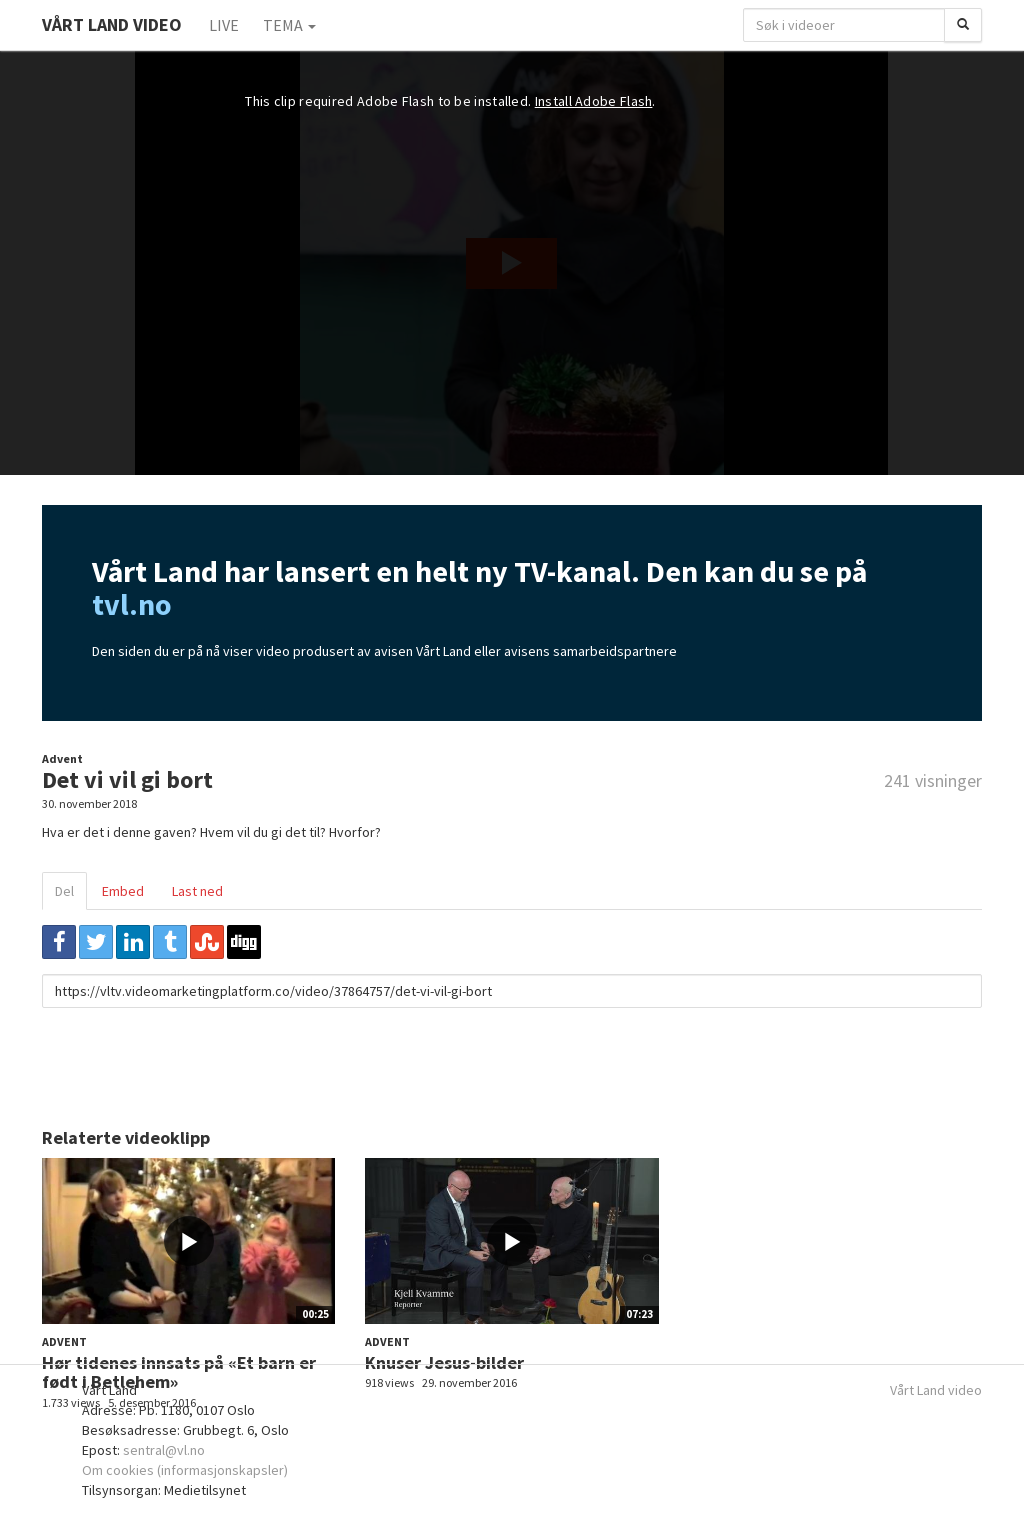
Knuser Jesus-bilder (444, 1362)
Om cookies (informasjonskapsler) (185, 1470)
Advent (62, 758)
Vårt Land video (936, 1390)
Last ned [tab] (197, 891)
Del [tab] (64, 891)
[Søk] (963, 25)
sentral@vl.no (164, 1450)
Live (224, 25)
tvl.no (132, 604)
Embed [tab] (123, 891)
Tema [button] (289, 25)
